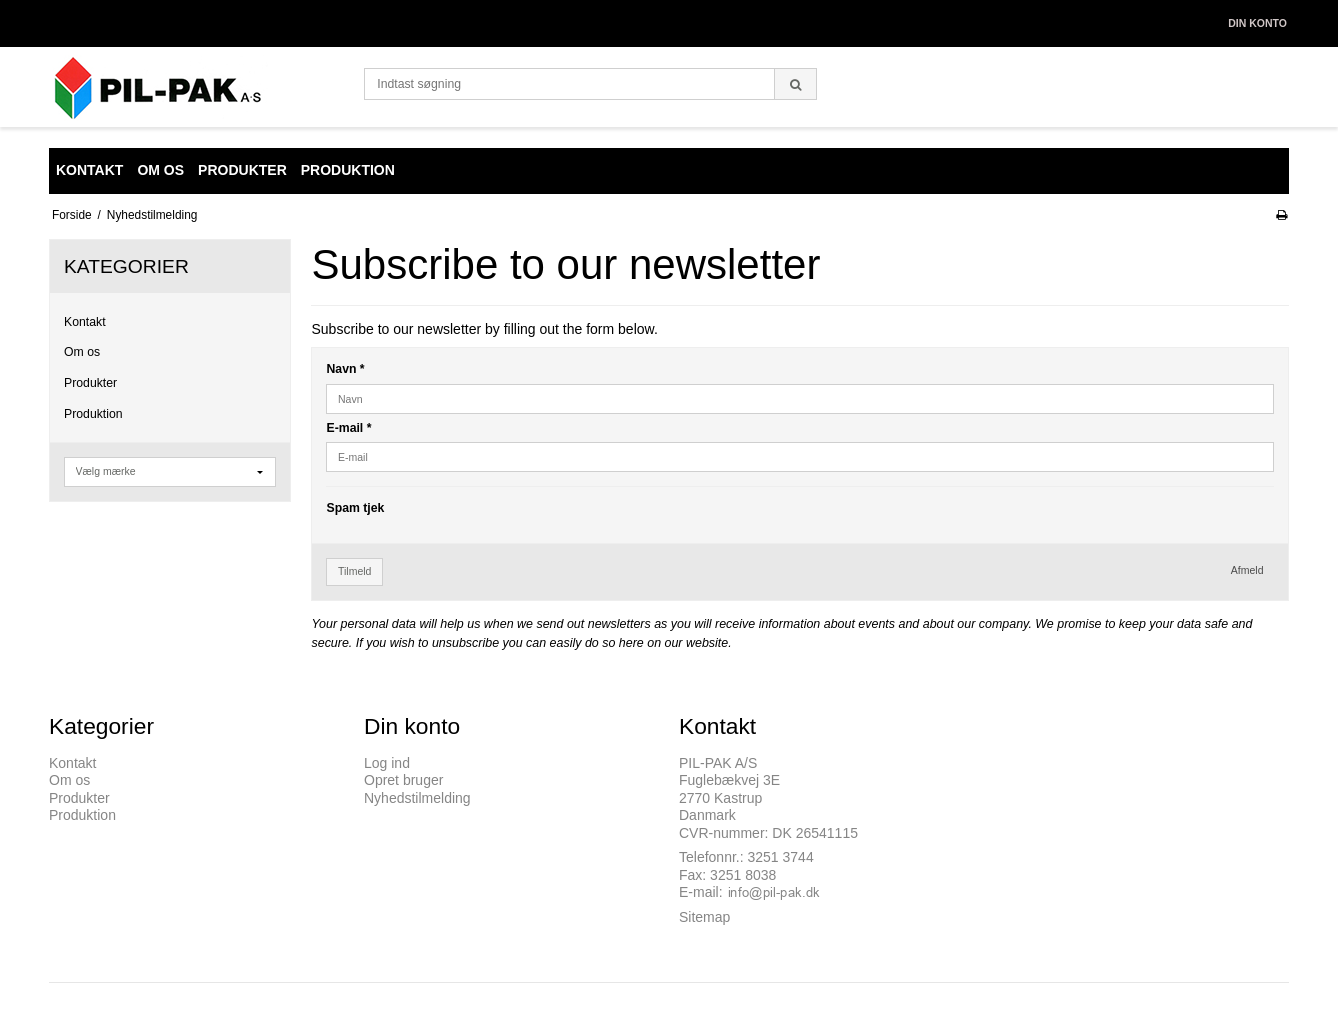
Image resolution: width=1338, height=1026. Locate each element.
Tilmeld (354, 571)
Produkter (90, 383)
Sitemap (704, 917)
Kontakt (85, 322)
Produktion (93, 414)
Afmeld (1247, 570)
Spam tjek (355, 508)
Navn (345, 369)
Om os (82, 352)
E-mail (348, 428)
